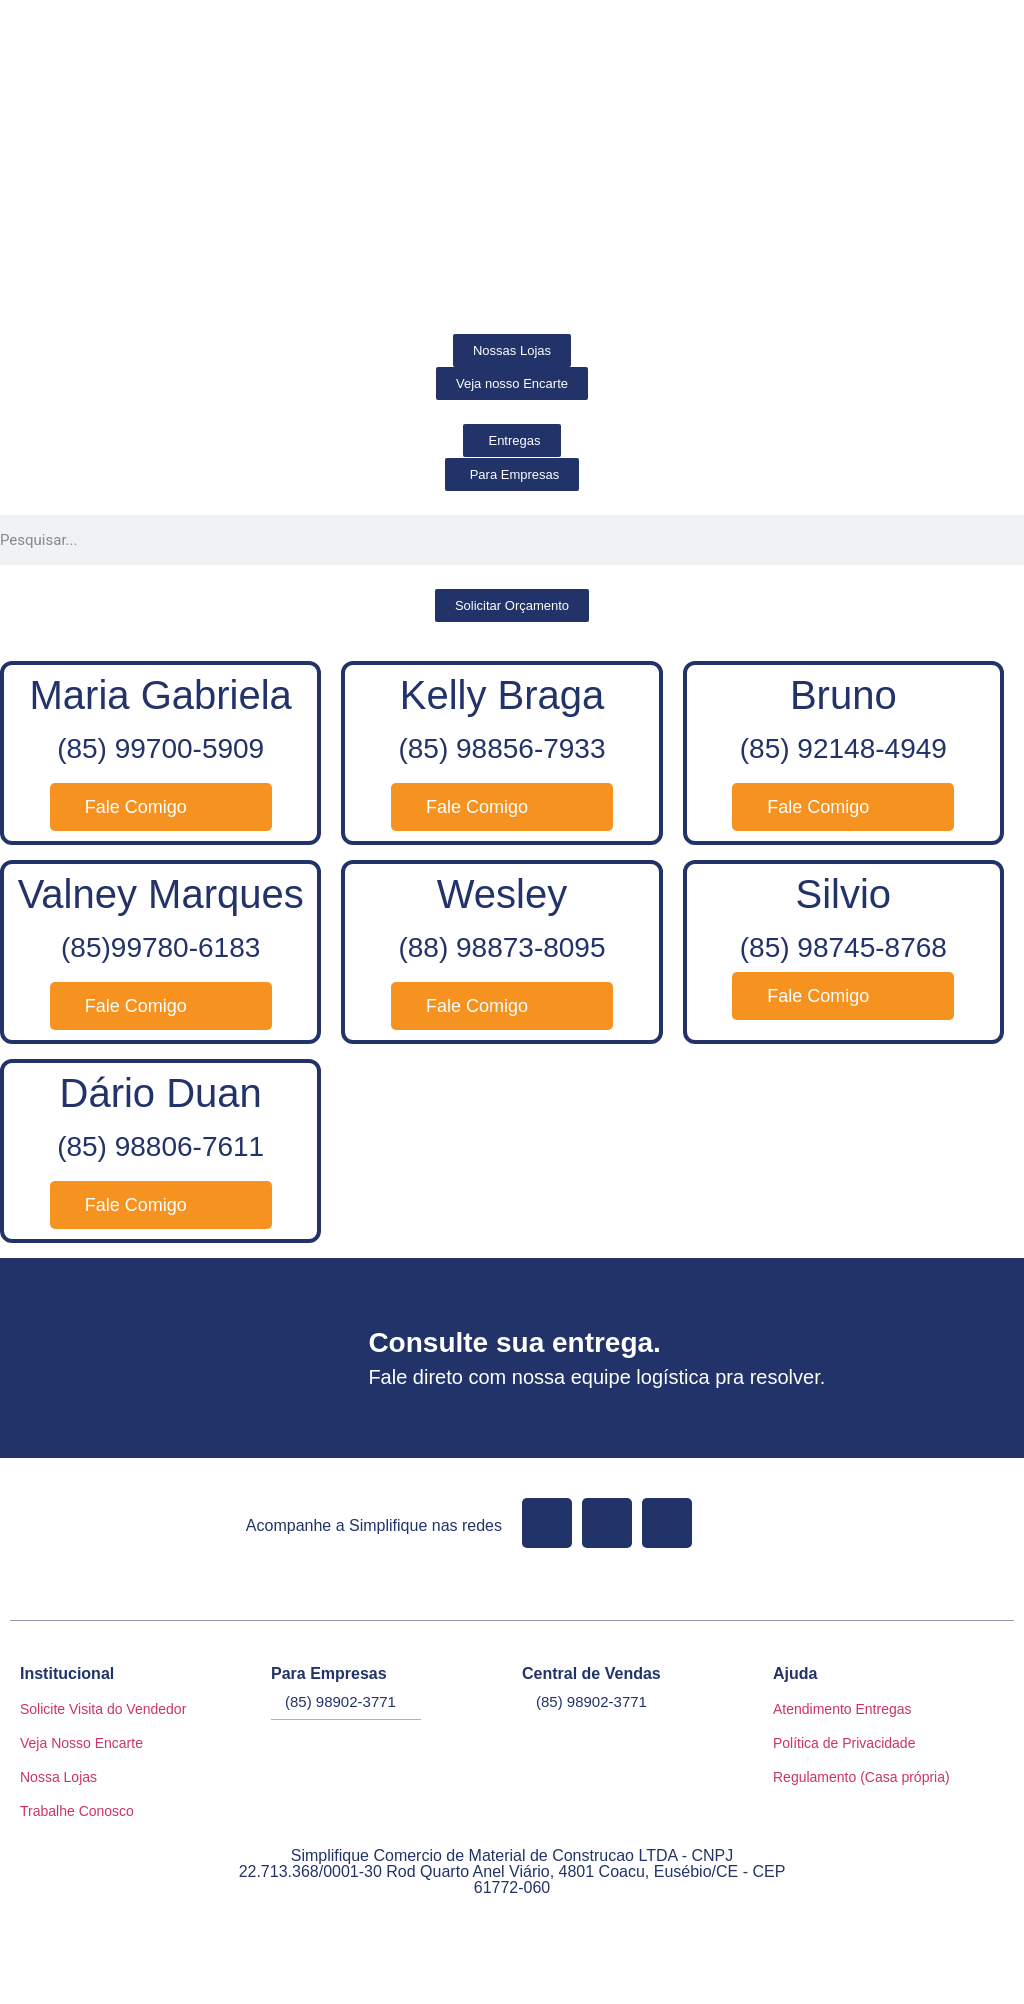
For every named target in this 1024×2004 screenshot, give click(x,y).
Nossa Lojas (58, 1777)
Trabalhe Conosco (77, 1811)
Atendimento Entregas (842, 1709)
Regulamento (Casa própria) (861, 1777)
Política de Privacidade (844, 1743)
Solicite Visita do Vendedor (103, 1709)
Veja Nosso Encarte (81, 1743)
